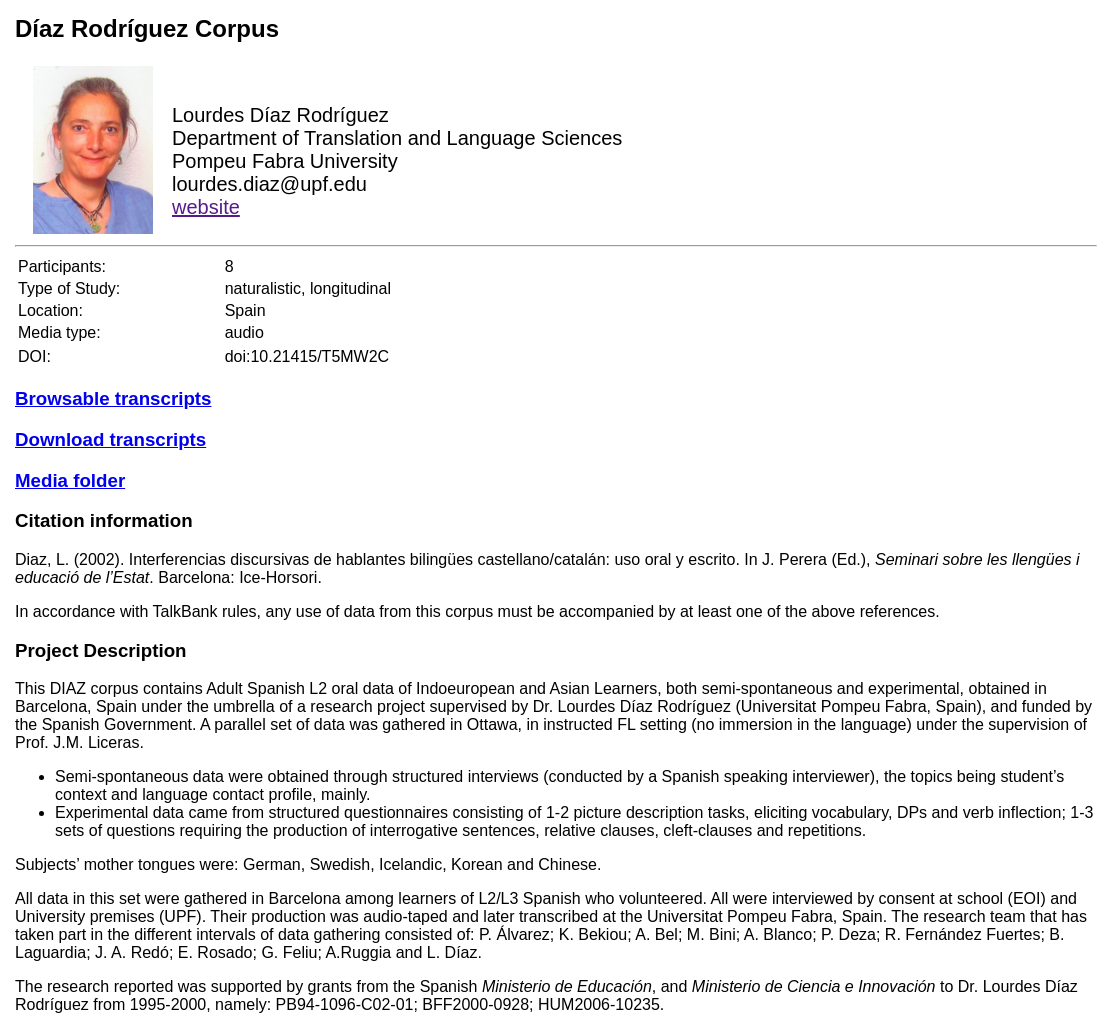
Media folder (70, 480)
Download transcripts (110, 439)
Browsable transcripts (113, 398)
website (206, 207)
